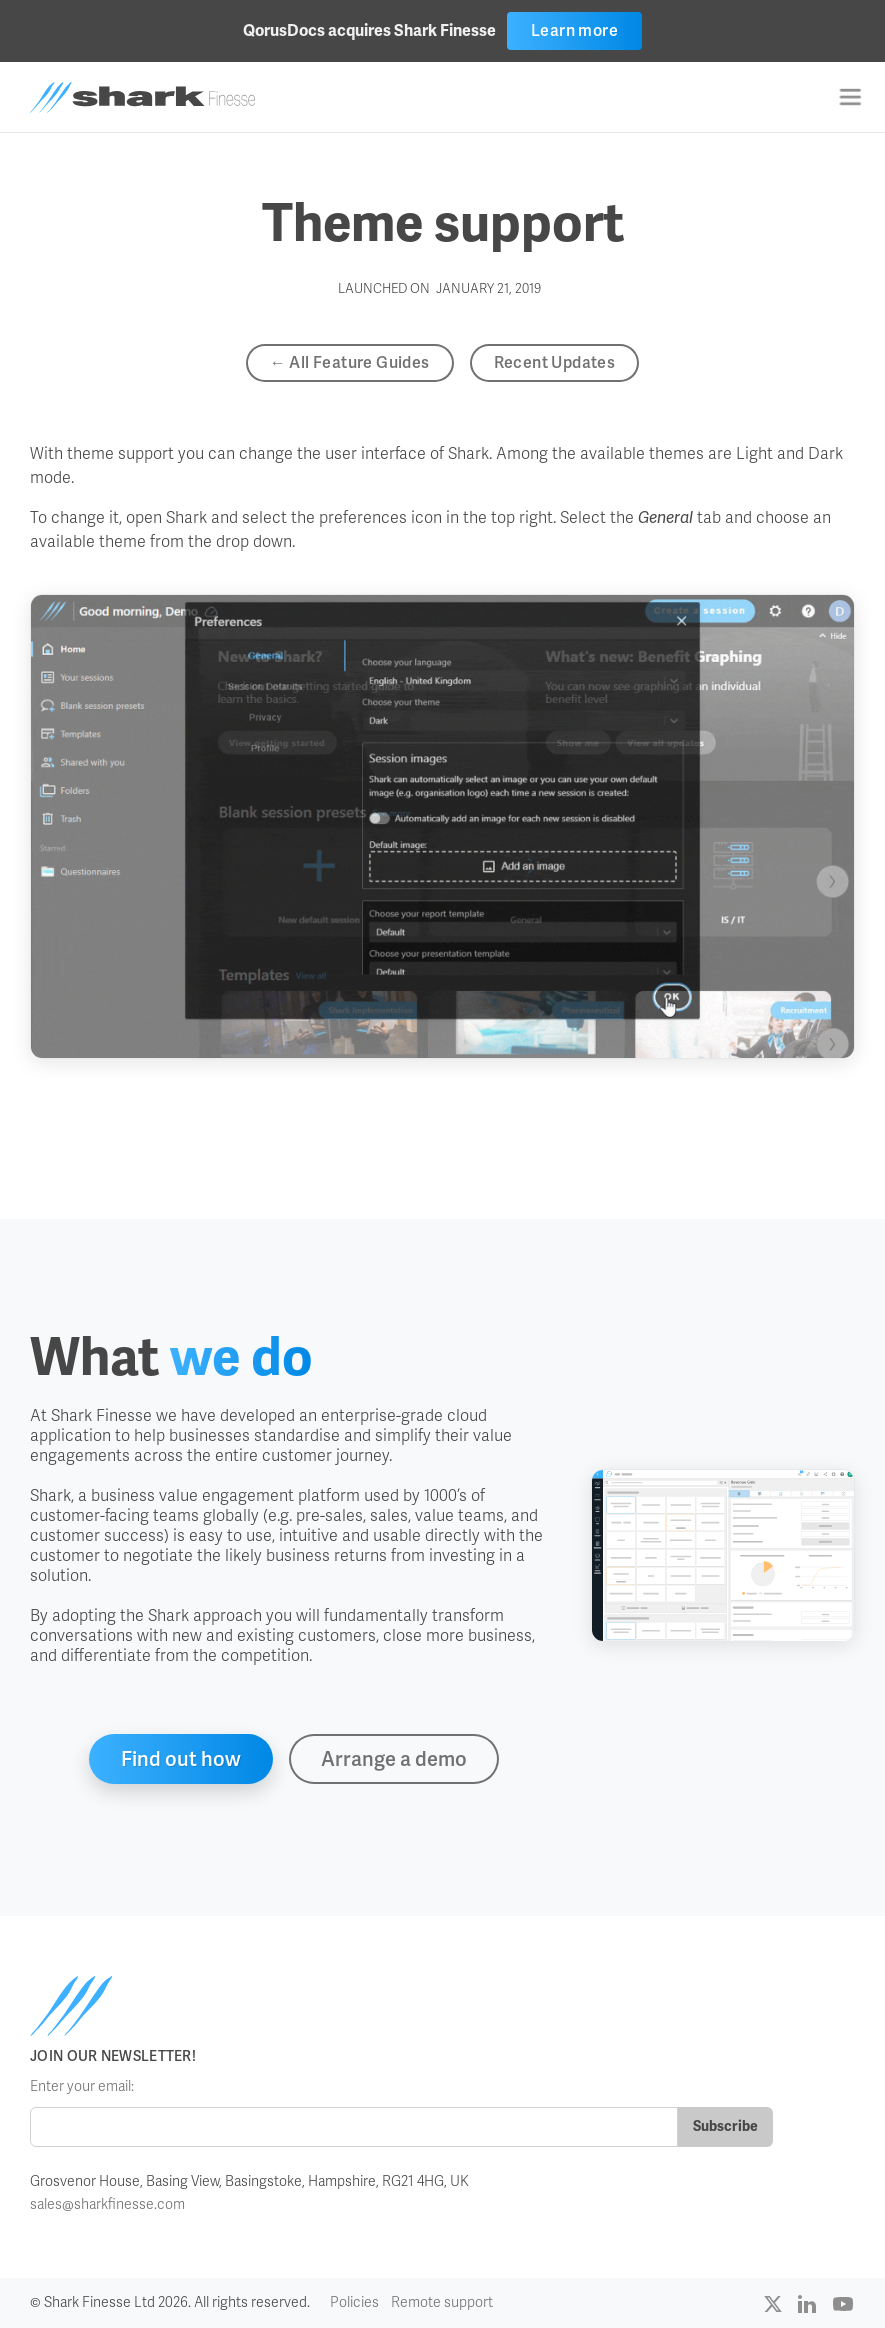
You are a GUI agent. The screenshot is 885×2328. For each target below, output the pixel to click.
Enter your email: (82, 2086)
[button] (850, 97)
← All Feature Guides (350, 362)
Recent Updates (555, 362)
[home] (142, 97)
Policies (354, 2302)
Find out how (181, 1759)
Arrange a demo (394, 1759)
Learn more (574, 30)
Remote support (442, 2302)
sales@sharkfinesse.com (107, 2204)
